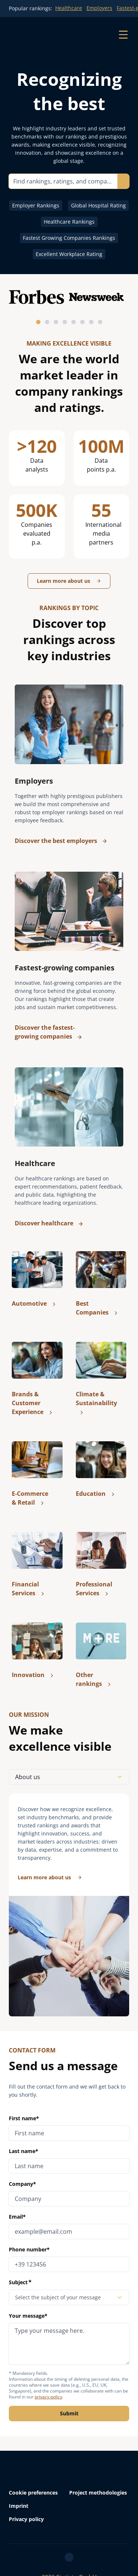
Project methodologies (98, 2492)
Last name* (23, 2151)
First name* (24, 2118)
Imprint (18, 2505)
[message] (69, 2344)
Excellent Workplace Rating (69, 254)
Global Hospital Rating (98, 205)
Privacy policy (26, 2519)
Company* (22, 2183)
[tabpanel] (69, 1904)
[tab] (38, 322)
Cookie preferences (33, 2492)
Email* (17, 2216)
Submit (69, 2413)
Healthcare (68, 7)
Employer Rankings (35, 205)
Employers (99, 7)
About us (69, 1777)
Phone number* (29, 2249)
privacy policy (48, 2397)
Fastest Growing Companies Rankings (69, 237)
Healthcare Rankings (69, 221)
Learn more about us (69, 580)
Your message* (69, 2338)
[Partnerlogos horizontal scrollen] (69, 306)
